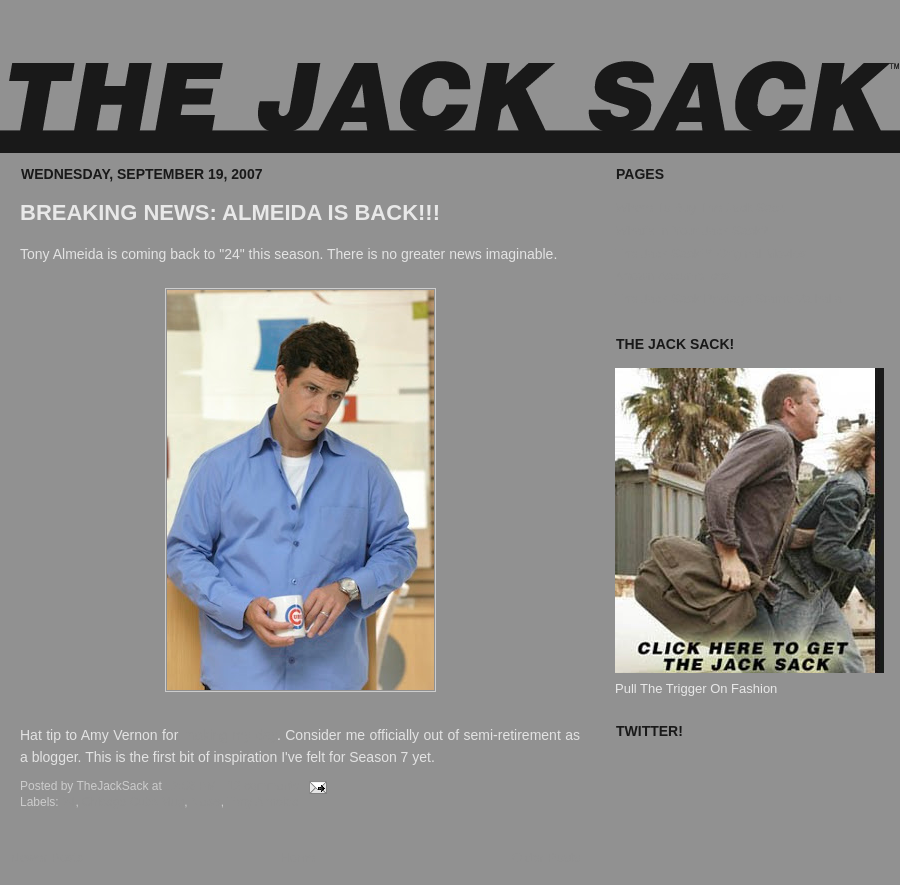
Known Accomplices (673, 275)
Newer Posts (47, 857)
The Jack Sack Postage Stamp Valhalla (728, 298)
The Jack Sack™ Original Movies (710, 253)
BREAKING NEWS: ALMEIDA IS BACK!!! (230, 212)
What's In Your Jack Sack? (692, 230)
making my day (230, 735)
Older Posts (546, 857)
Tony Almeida (262, 802)
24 (68, 802)
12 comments (263, 786)
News (206, 802)
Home (298, 857)
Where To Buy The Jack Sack (700, 207)
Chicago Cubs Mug (133, 802)
